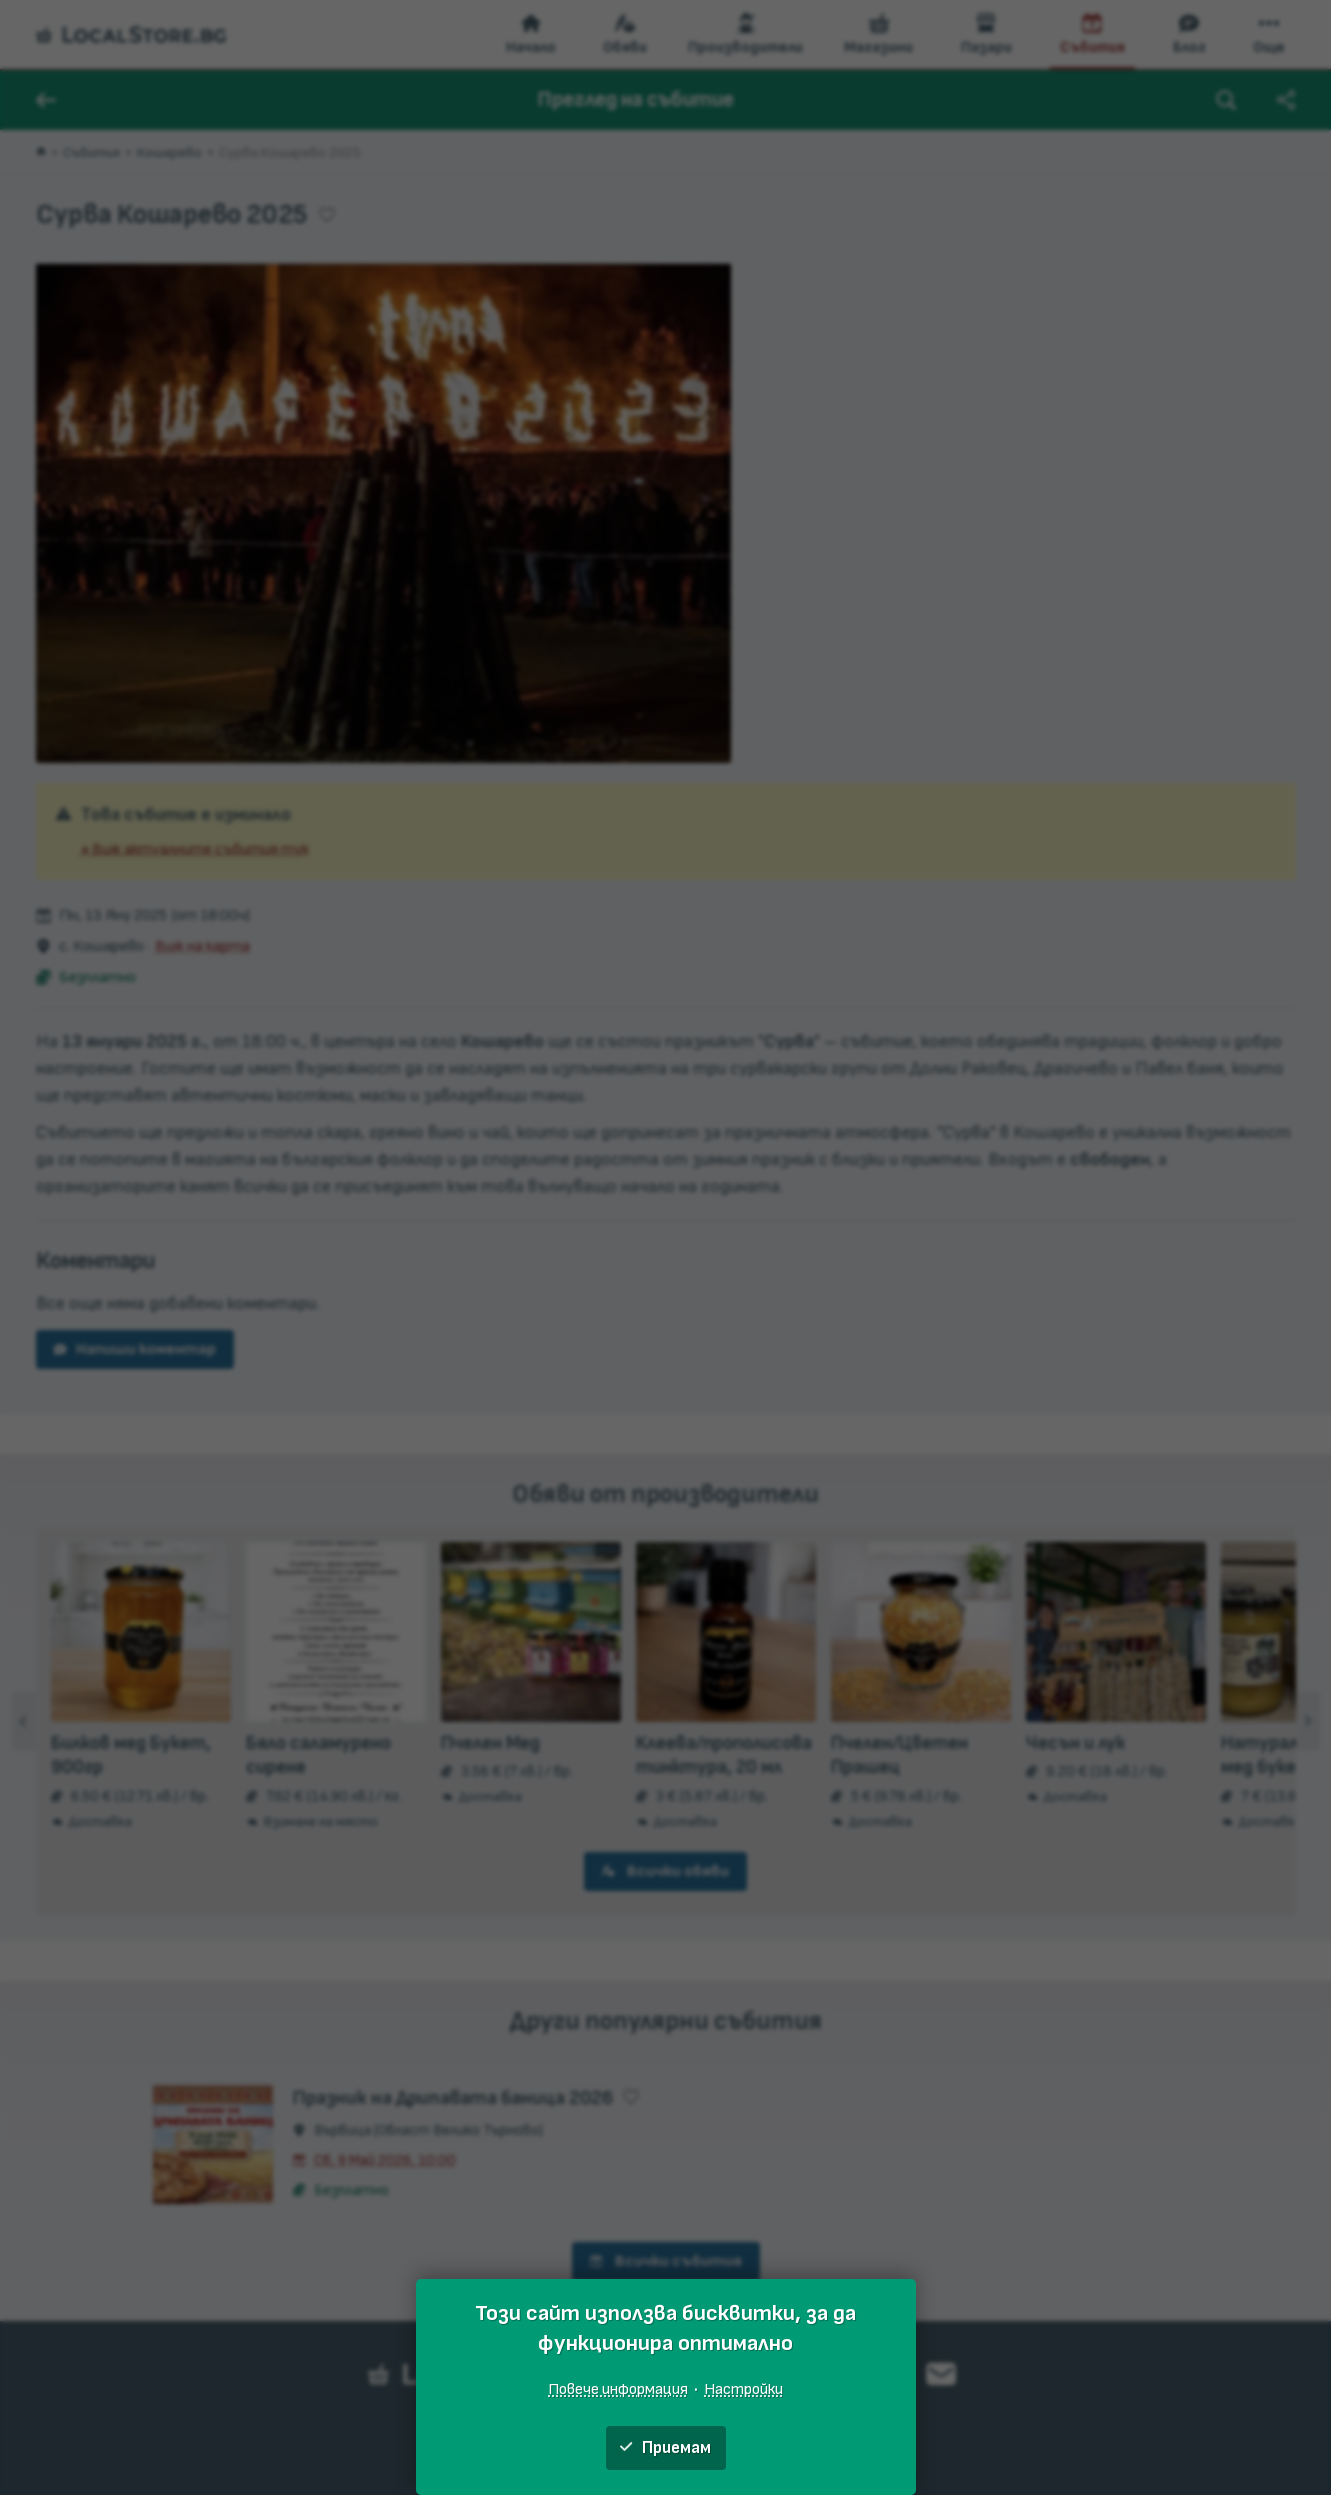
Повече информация (618, 2389)
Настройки (743, 2389)
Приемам (665, 2448)
